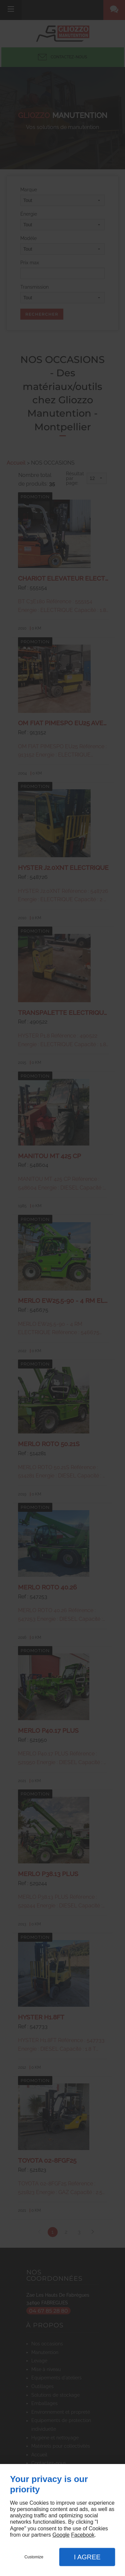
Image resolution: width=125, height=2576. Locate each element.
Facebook (82, 2535)
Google (61, 2535)
